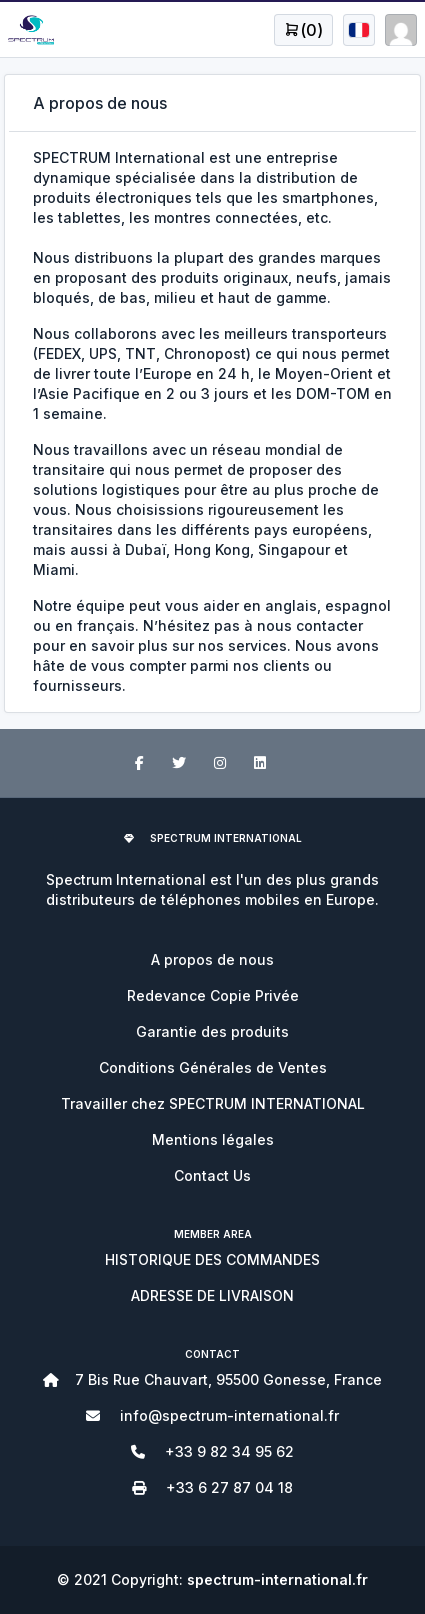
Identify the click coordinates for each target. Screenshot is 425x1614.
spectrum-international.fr (277, 1579)
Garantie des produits (212, 1031)
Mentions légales (213, 1139)
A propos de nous (212, 959)
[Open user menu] (303, 30)
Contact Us (212, 1175)
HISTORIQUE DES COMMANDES (212, 1259)
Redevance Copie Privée (213, 995)
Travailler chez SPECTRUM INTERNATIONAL (213, 1103)
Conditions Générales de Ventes (213, 1067)
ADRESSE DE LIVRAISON (212, 1295)
